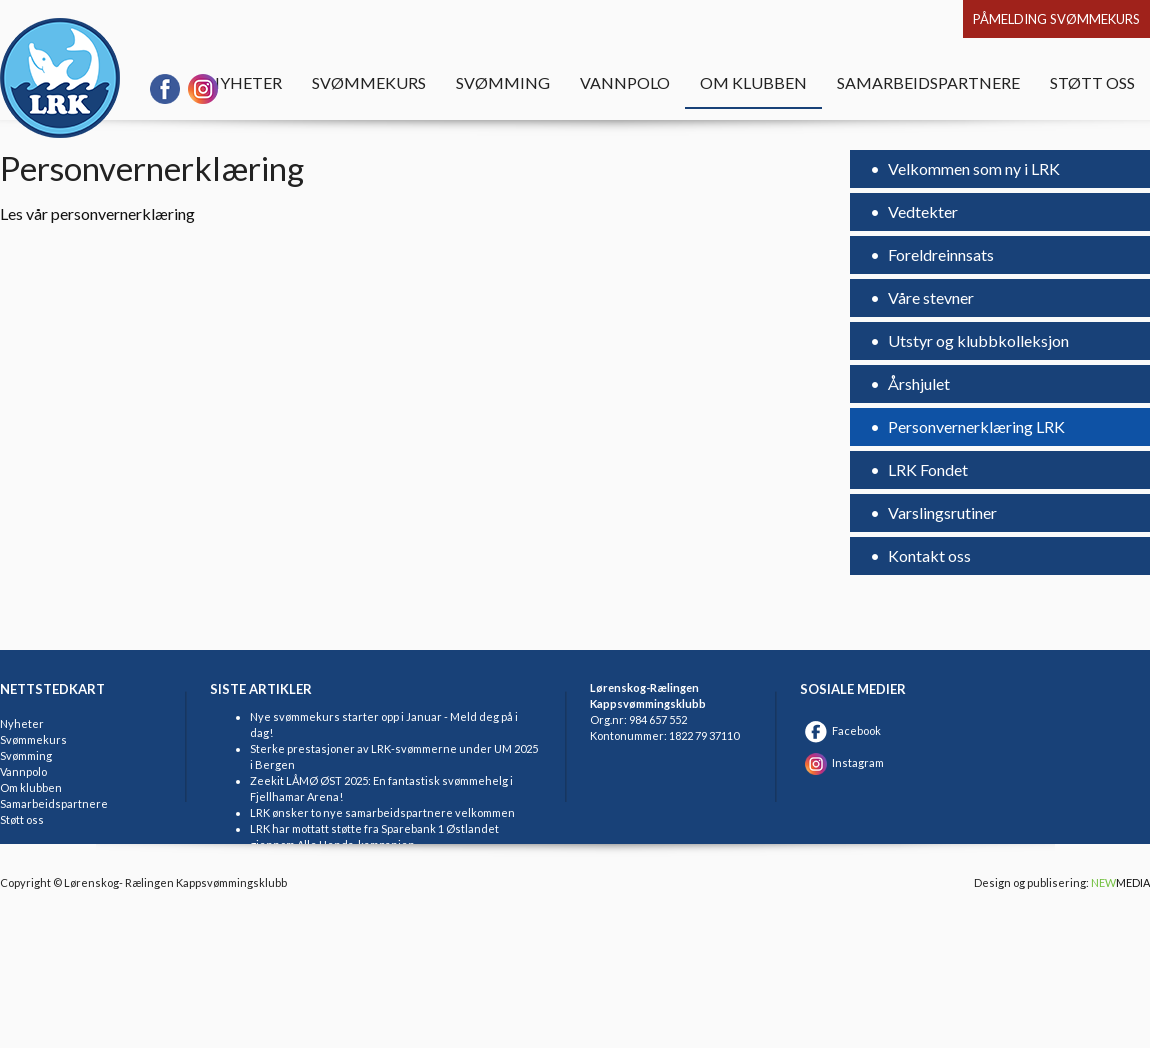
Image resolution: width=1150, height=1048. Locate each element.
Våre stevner (929, 297)
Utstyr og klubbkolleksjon (977, 340)
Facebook (840, 730)
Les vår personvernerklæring (97, 213)
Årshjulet (917, 383)
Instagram (842, 762)
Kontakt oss (928, 555)
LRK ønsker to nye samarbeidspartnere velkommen (382, 812)
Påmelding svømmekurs (1056, 19)
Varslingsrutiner (941, 512)
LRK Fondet (926, 469)
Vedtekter (921, 211)
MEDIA (1120, 882)
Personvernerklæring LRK (975, 426)
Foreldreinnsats (941, 254)
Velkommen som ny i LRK (972, 168)
